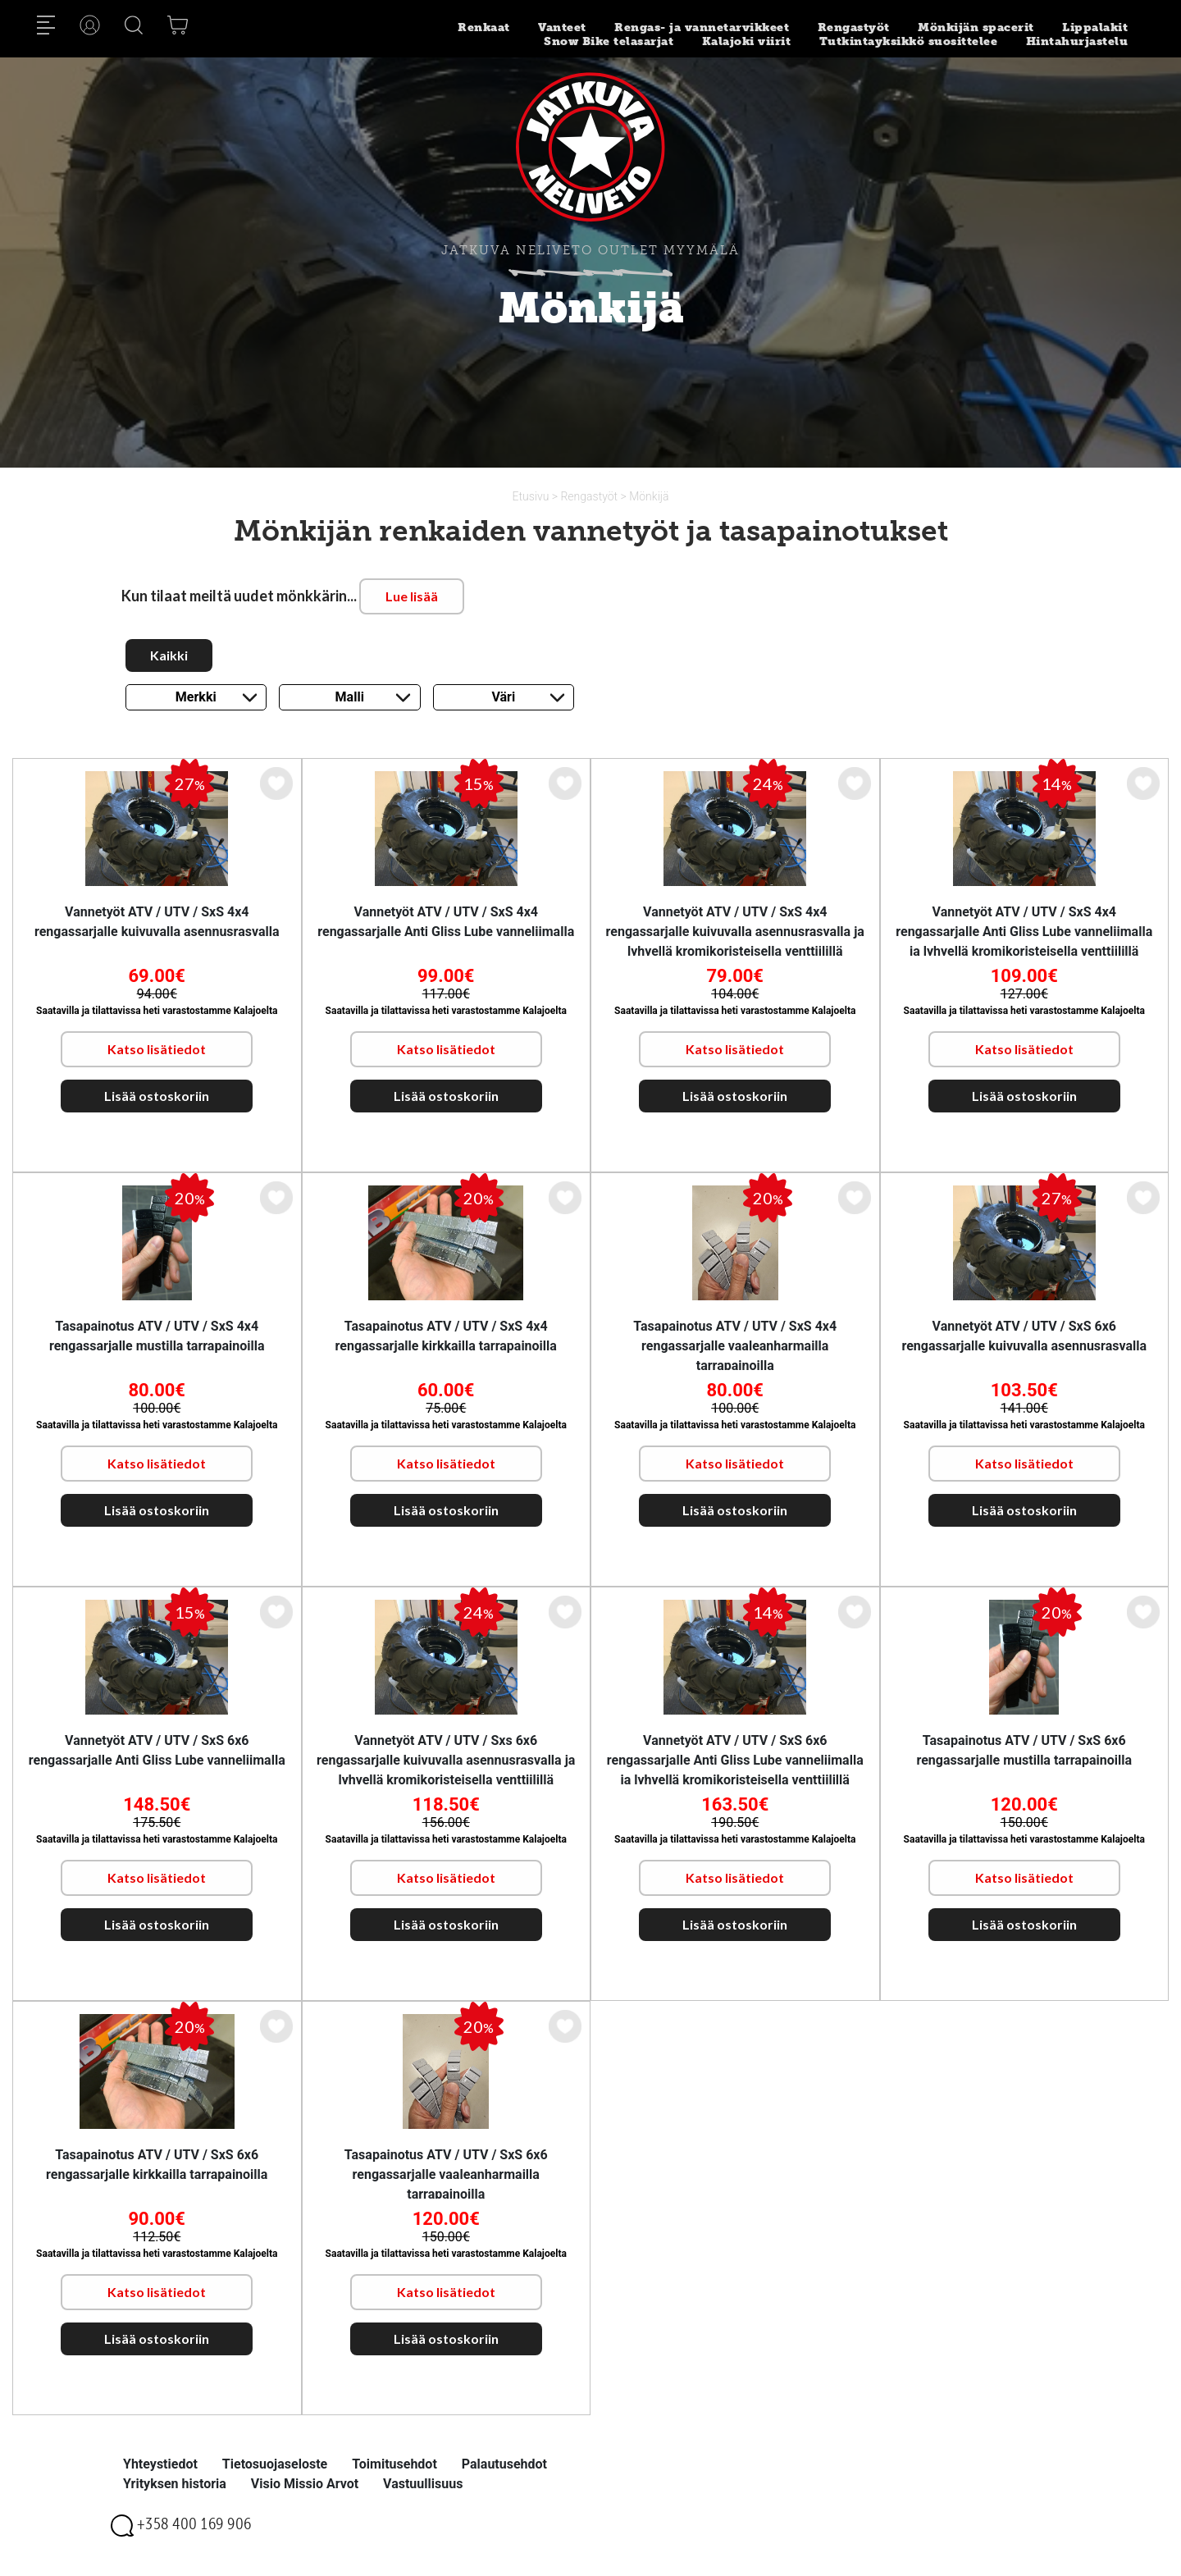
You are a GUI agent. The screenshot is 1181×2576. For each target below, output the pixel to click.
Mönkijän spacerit (976, 27)
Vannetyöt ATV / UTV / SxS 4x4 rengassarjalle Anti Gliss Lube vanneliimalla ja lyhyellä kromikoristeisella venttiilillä (1024, 931)
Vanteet (562, 27)
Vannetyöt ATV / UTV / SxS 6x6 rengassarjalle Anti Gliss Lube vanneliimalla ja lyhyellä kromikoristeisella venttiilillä (735, 1760)
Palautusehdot (504, 2464)
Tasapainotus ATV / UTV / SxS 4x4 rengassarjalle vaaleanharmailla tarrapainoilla (735, 1345)
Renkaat (484, 27)
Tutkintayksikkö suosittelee (908, 41)
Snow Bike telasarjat (608, 41)
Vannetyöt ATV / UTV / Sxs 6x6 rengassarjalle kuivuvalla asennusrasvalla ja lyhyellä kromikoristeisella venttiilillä (446, 1760)
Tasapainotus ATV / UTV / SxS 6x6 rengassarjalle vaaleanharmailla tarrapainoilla (446, 2174)
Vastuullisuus (423, 2484)
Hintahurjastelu (1077, 41)
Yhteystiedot (160, 2464)
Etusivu (532, 496)
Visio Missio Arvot (304, 2484)
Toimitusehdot (394, 2464)
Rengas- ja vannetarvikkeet (701, 27)
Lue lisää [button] (411, 596)
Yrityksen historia (174, 2484)
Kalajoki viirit (746, 41)
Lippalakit (1095, 27)
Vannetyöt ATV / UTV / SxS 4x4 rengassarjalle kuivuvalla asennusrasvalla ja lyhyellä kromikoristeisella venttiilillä (735, 931)
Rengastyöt (854, 27)
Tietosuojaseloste (274, 2464)
